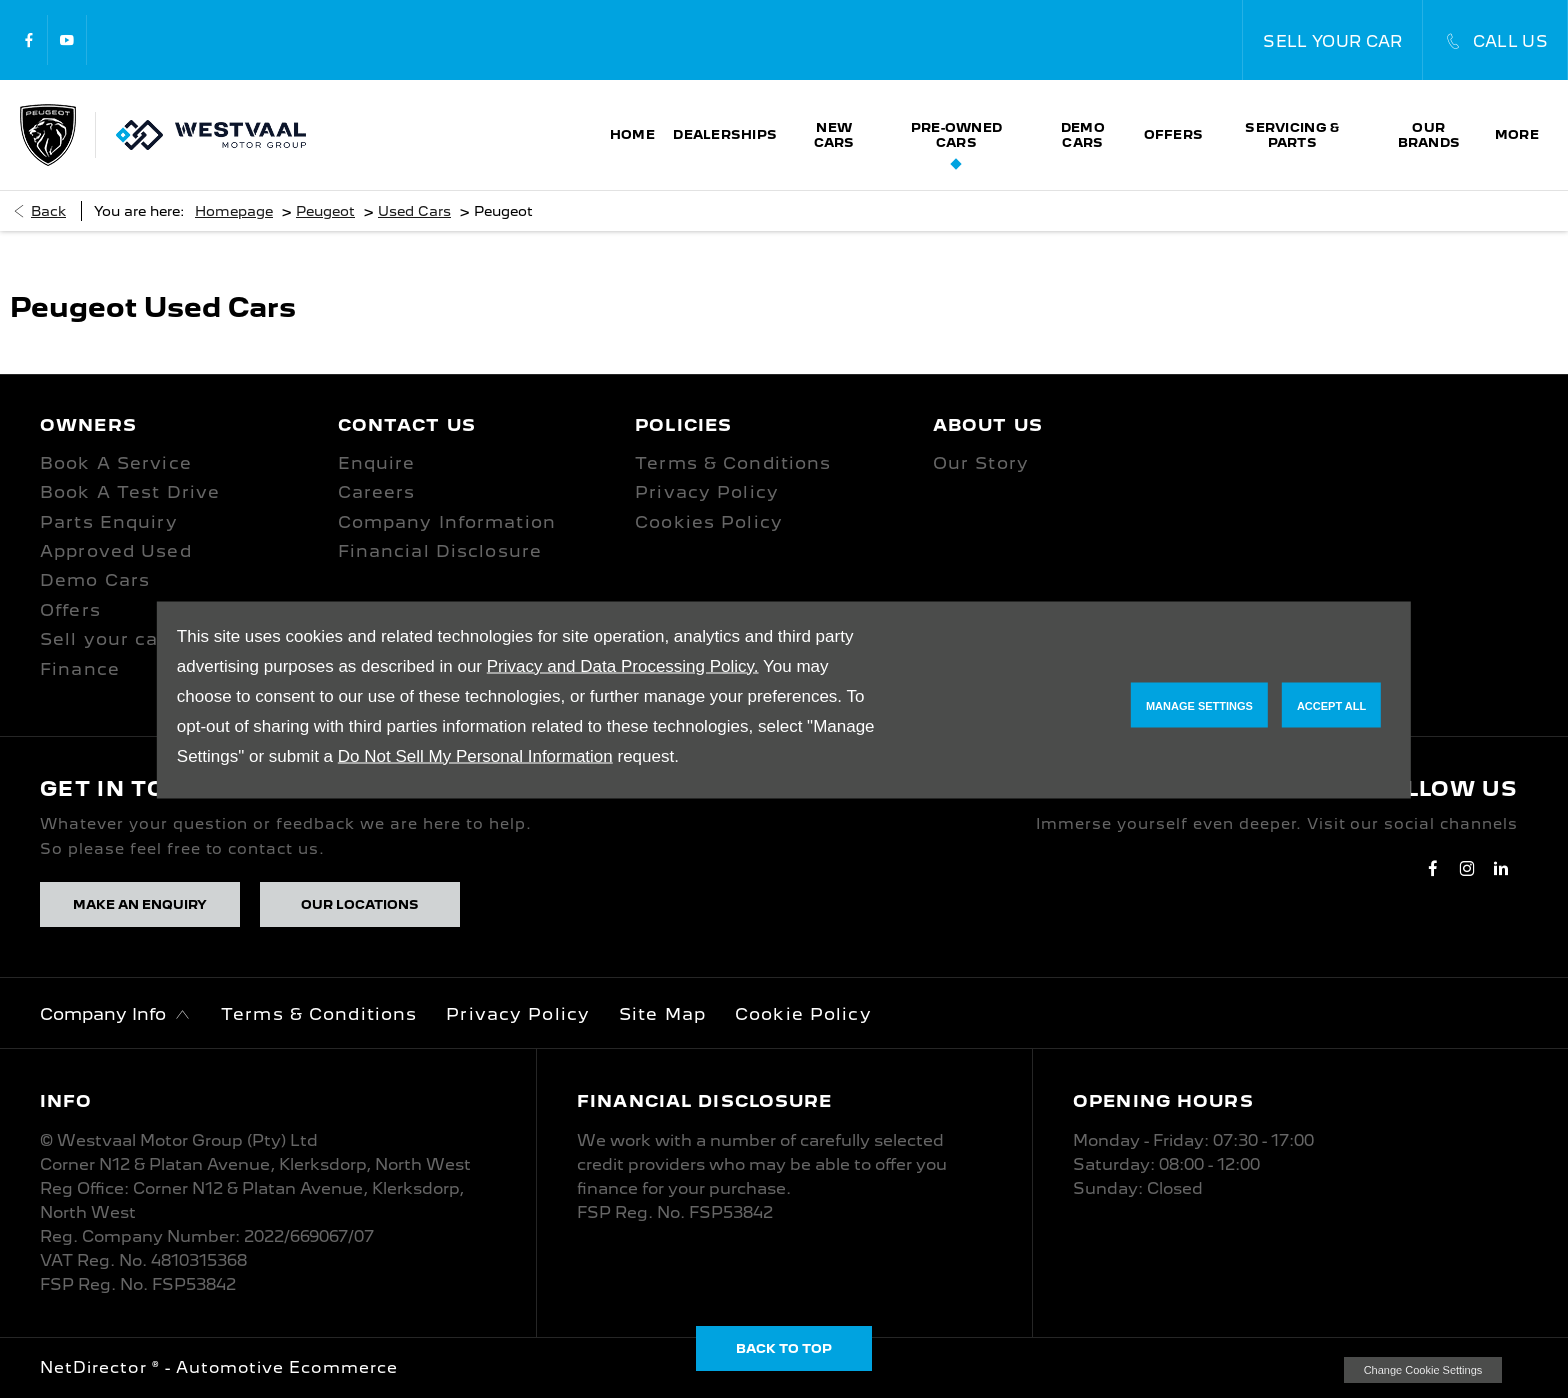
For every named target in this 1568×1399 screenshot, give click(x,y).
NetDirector (96, 1367)
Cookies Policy (709, 522)
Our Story (981, 463)
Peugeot (325, 211)
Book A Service (116, 463)
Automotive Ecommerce (287, 1367)
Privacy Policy (707, 492)
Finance (80, 669)
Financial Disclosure (440, 551)
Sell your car (103, 639)
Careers (377, 492)
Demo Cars (95, 580)
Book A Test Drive (130, 492)
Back (48, 211)
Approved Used (116, 551)
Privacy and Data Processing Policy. (623, 665)
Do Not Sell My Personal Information (475, 755)
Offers (70, 610)
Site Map (662, 1014)
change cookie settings (1423, 1370)
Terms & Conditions (733, 463)
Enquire (377, 463)
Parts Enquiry (109, 522)
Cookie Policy (803, 1014)
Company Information (447, 522)
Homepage (234, 211)
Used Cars (414, 211)
